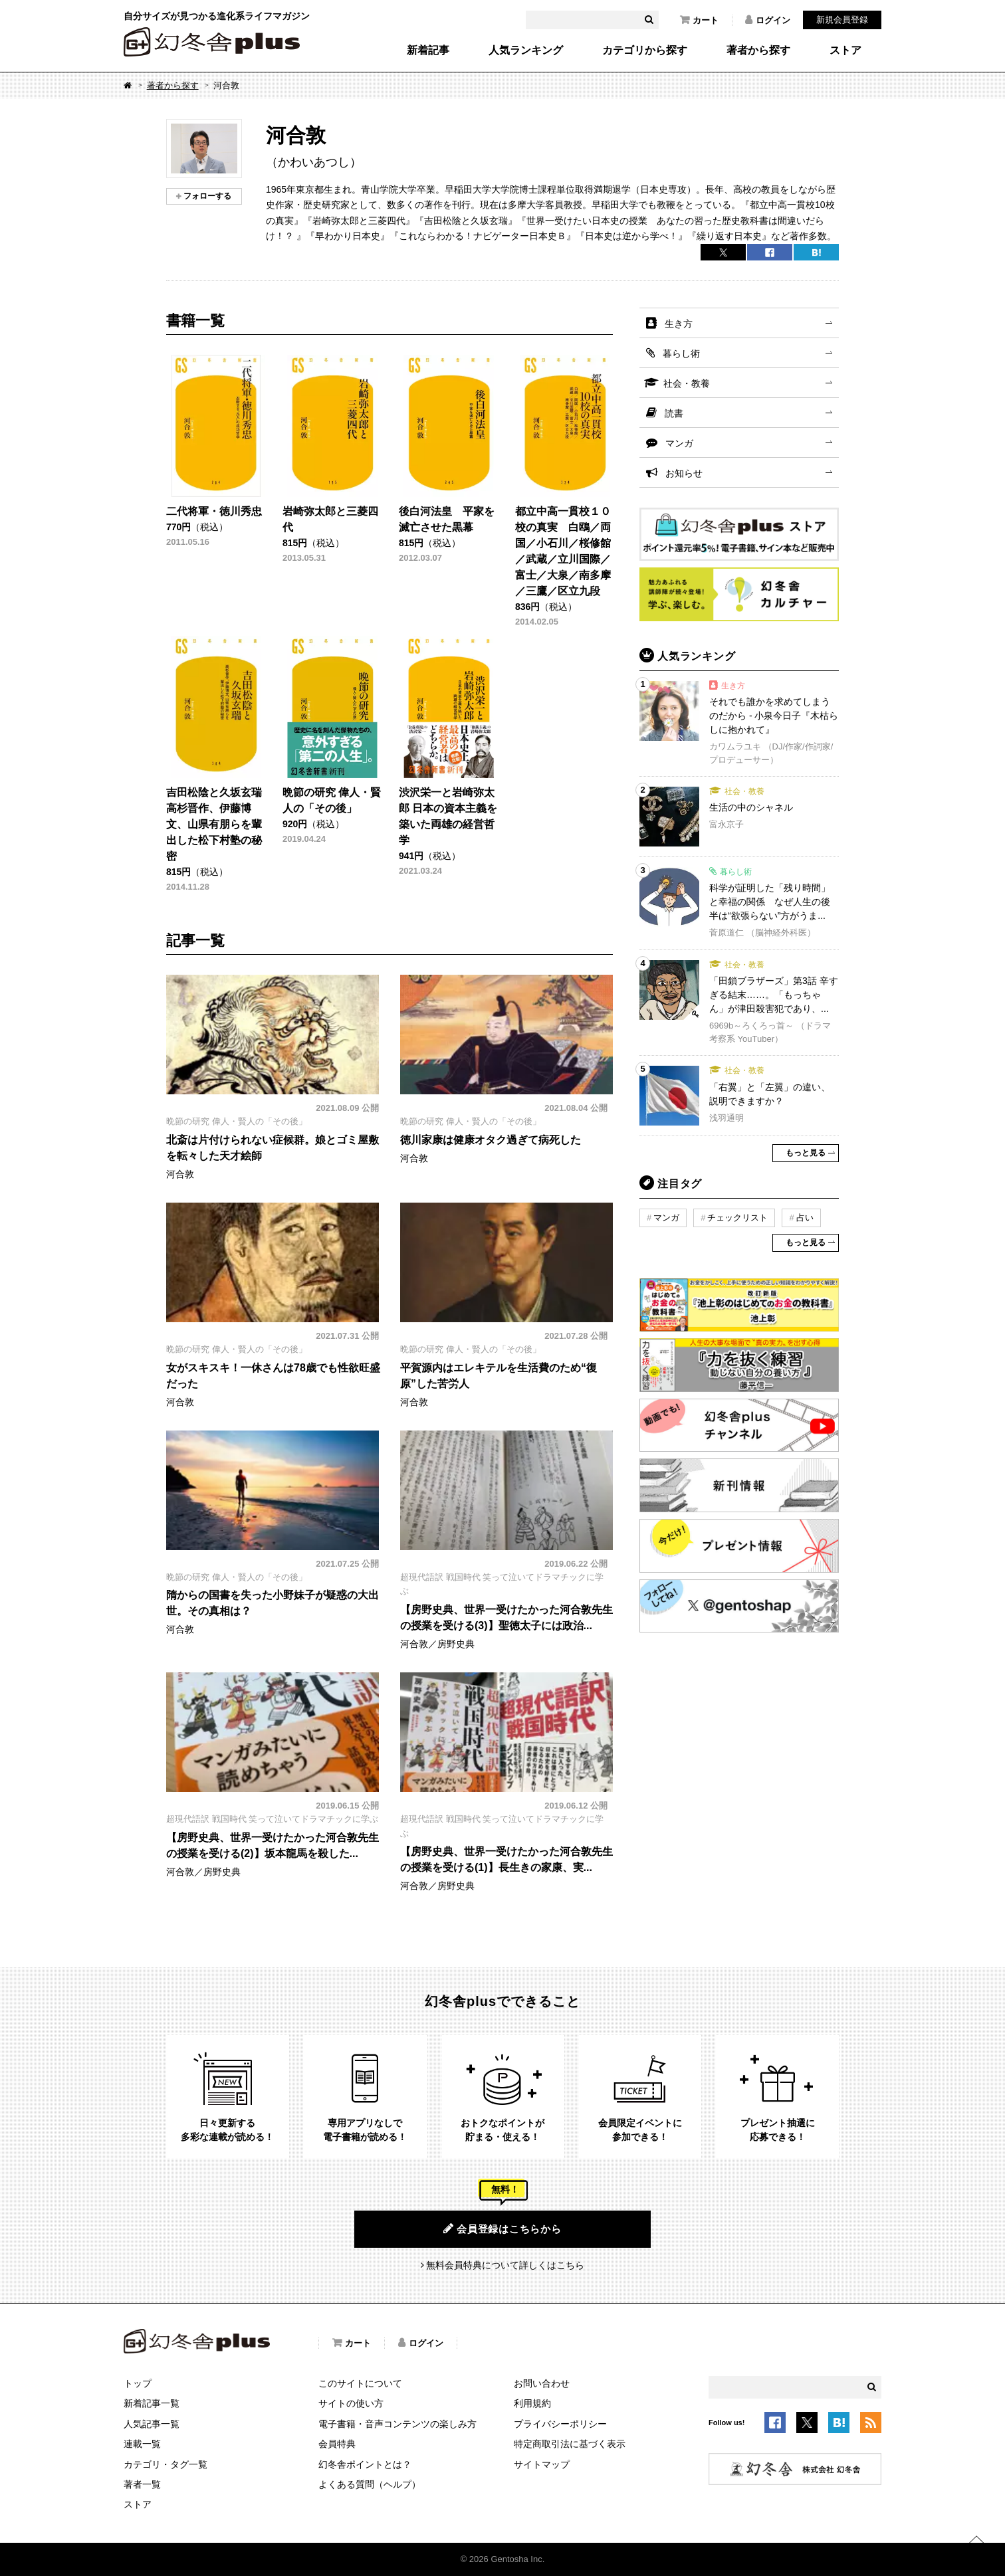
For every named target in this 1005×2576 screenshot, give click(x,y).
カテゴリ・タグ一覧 (165, 2464)
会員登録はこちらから (502, 2228)
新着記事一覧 (151, 2403)
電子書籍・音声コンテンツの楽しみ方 (397, 2424)
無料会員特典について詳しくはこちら (505, 2265)
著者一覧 (142, 2484)
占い (805, 1218)
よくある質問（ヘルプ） (369, 2484)
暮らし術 (681, 353)
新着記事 (428, 50)
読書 (674, 413)
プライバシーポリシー (560, 2424)
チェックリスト (737, 1218)
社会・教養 (686, 383)
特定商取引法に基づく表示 (569, 2443)
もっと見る (806, 1152)
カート (699, 20)
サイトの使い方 (351, 2403)
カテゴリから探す (644, 50)
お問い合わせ (542, 2383)
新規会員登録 (842, 20)
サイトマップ (542, 2464)
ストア (845, 50)
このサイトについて (360, 2383)
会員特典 (337, 2443)
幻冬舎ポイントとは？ (364, 2464)
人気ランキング (526, 50)
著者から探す (758, 50)
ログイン (767, 20)
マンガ (679, 443)
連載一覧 (142, 2443)
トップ (138, 2383)
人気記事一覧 (151, 2424)
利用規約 (532, 2403)
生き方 (679, 323)
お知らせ (684, 473)
